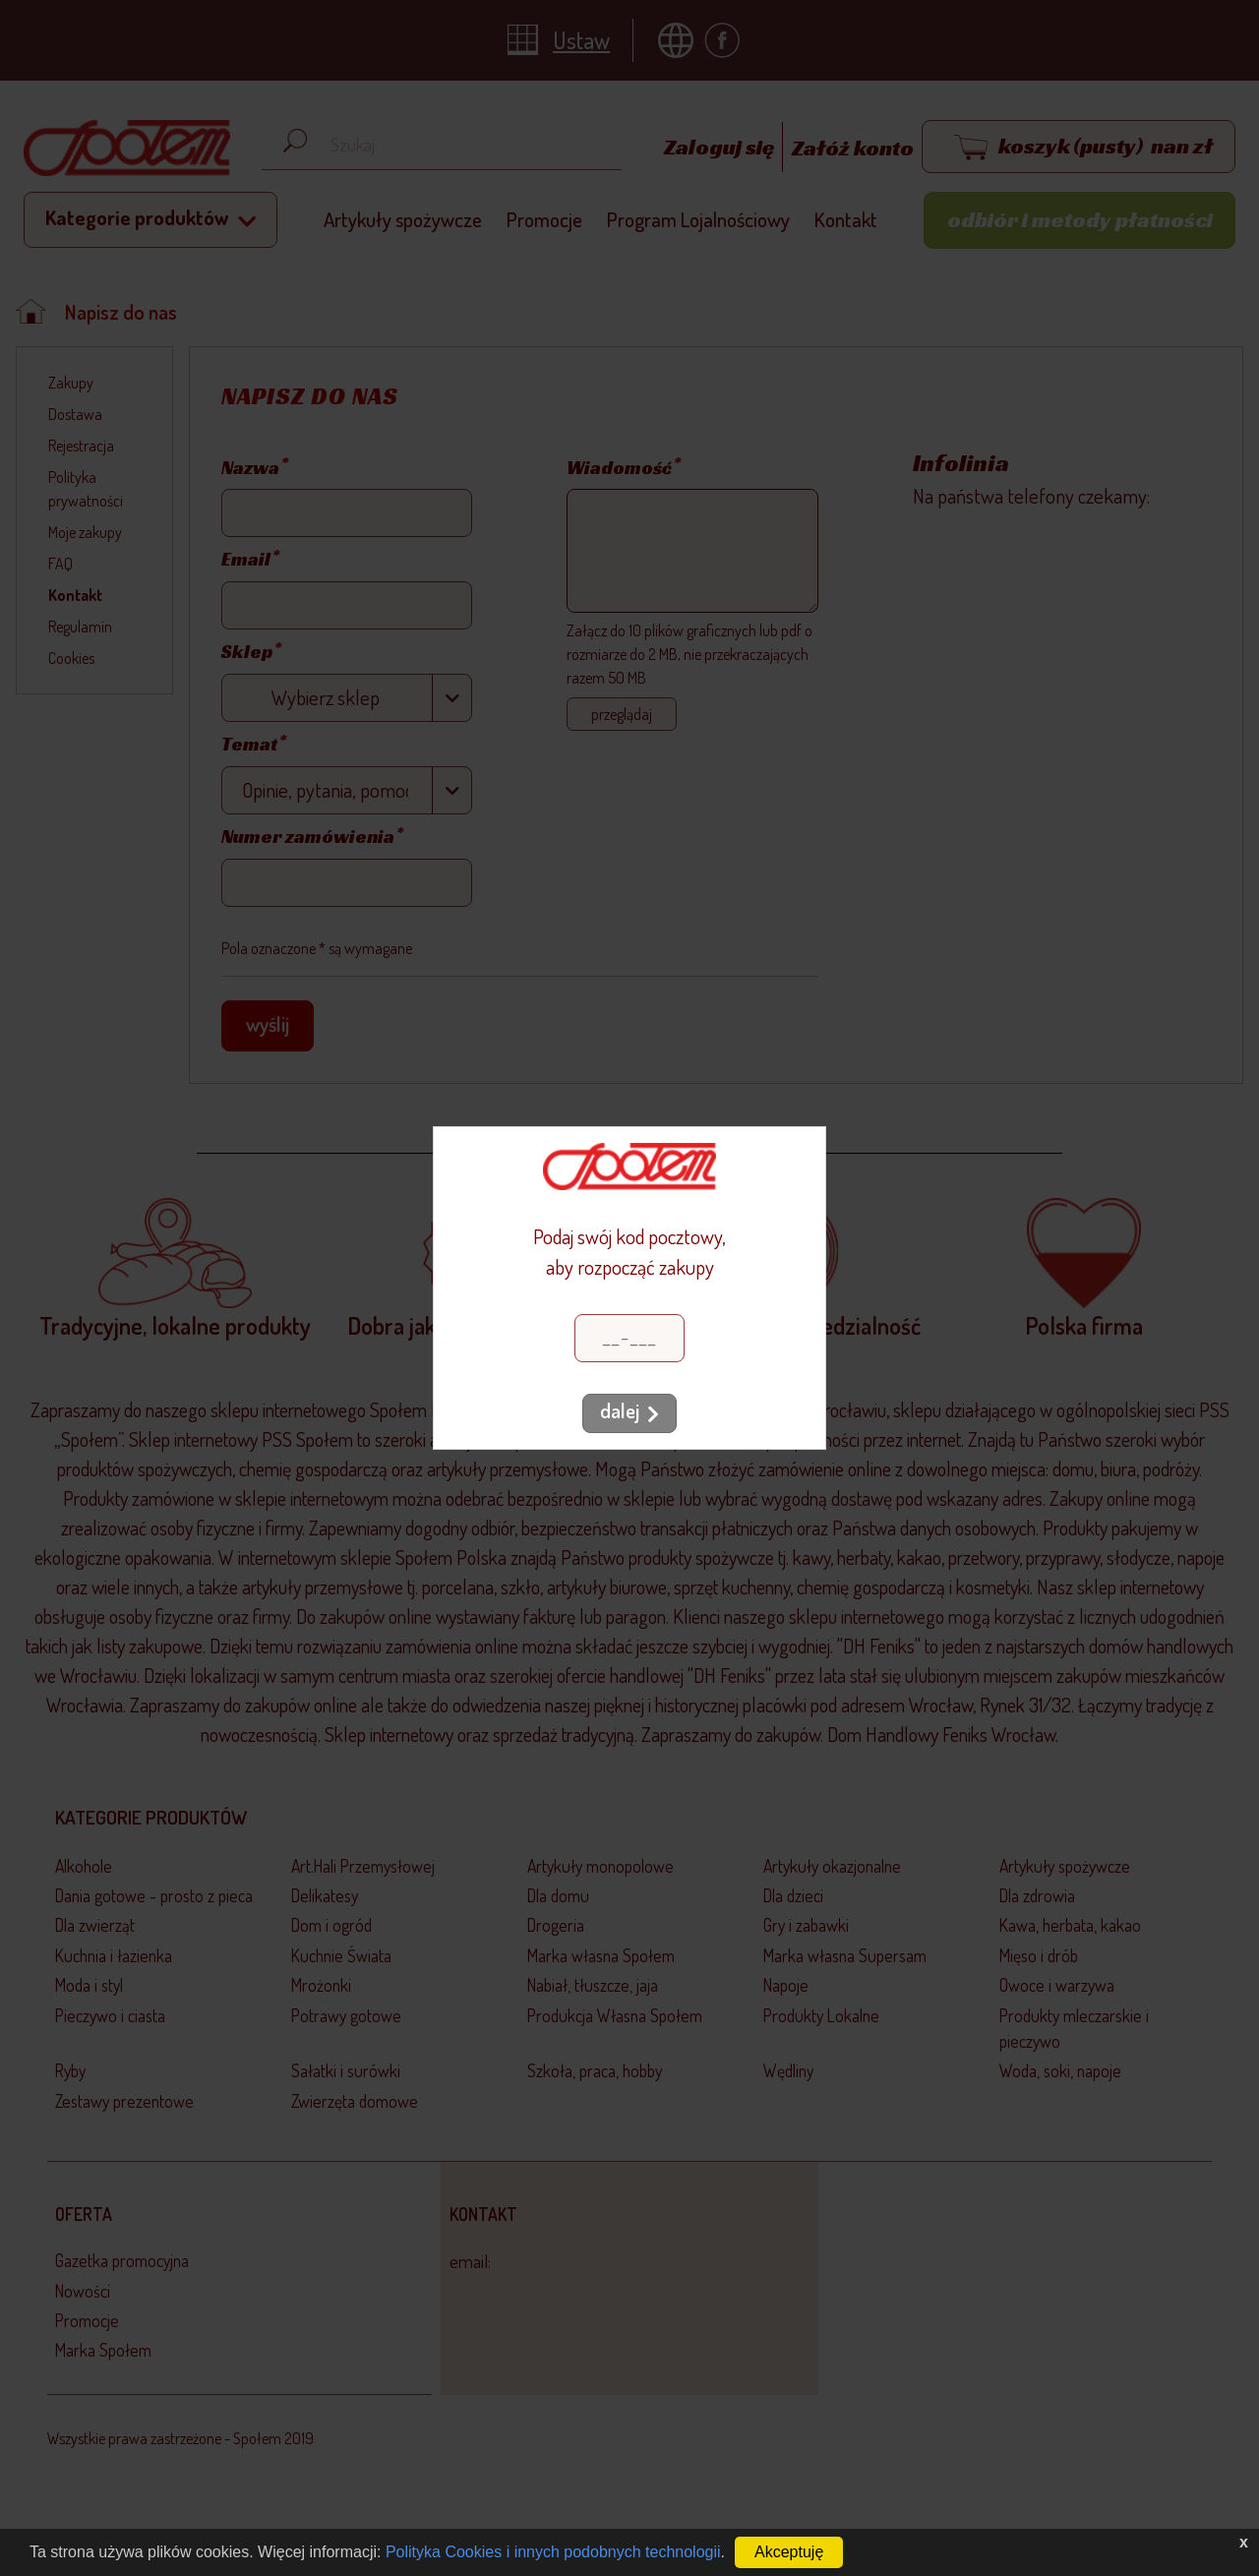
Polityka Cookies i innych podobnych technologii (553, 2552)
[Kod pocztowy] (629, 1338)
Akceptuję (788, 2552)
